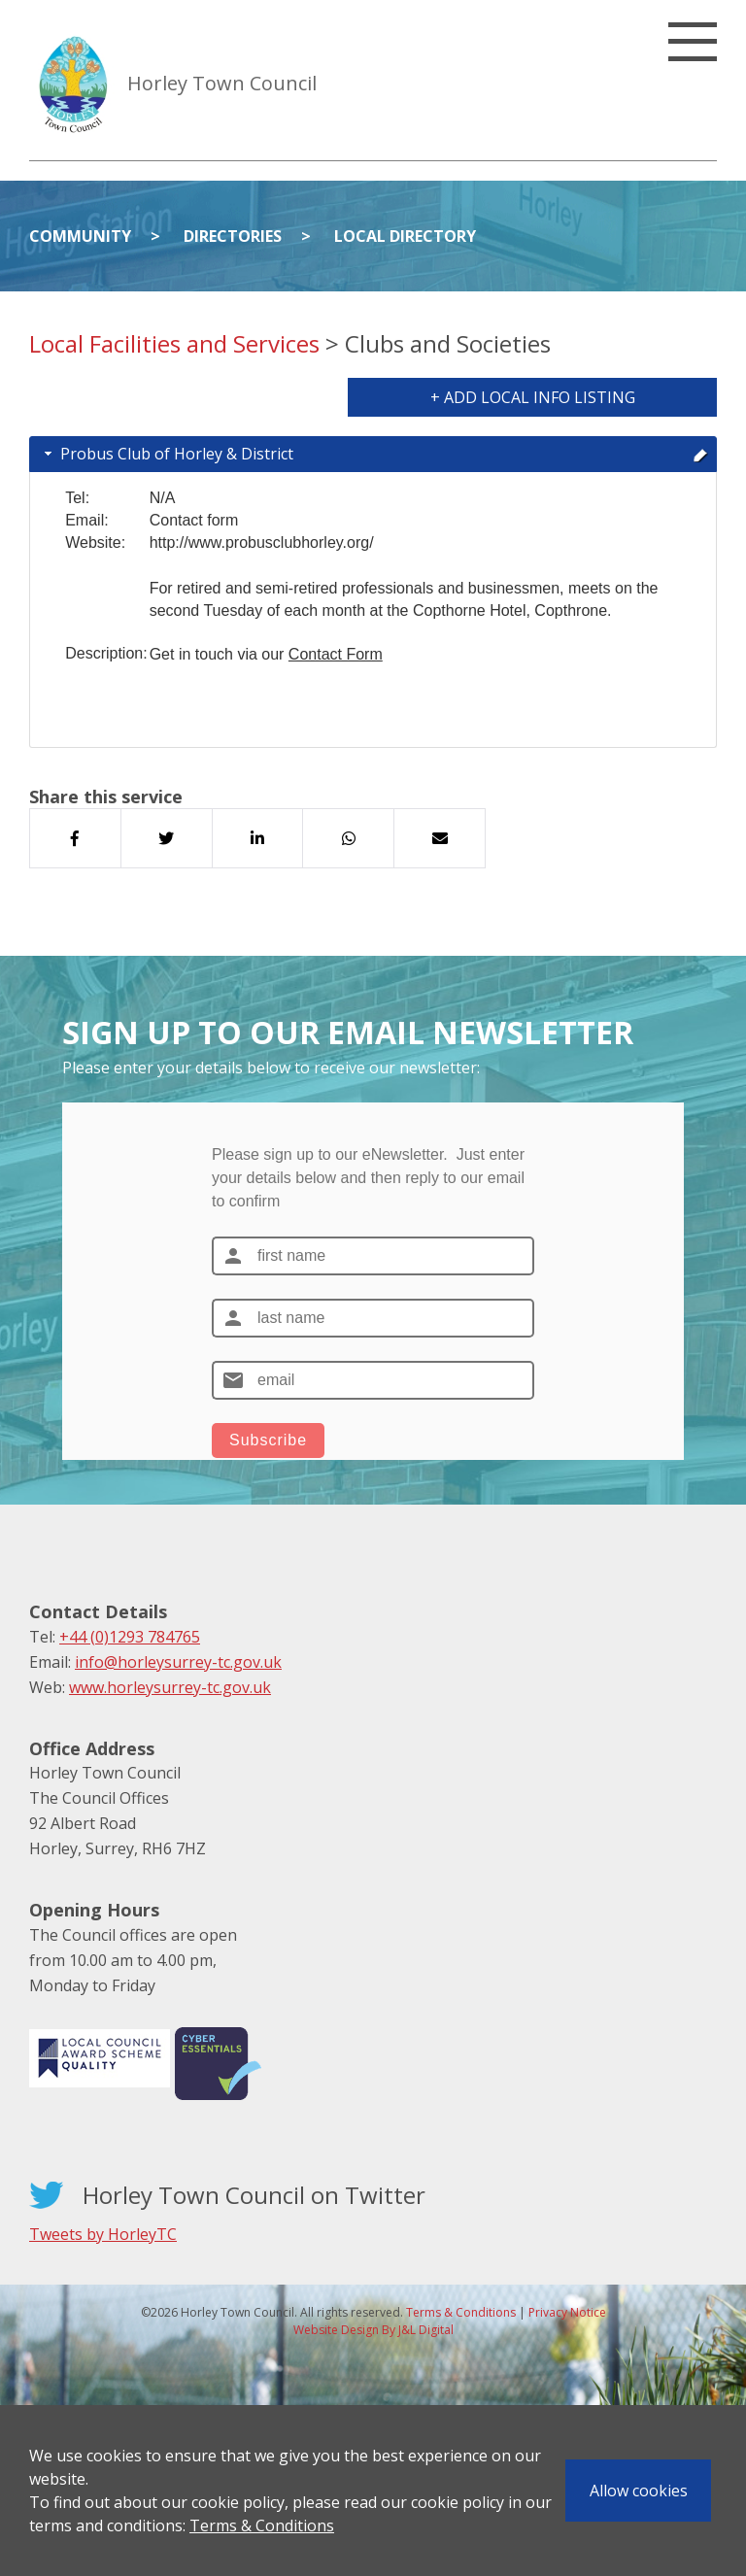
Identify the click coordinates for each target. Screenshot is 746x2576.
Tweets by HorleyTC (103, 2234)
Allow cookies (639, 2490)
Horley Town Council (222, 83)
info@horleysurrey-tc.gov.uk (178, 1662)
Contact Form (335, 654)
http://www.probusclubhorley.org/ (262, 542)
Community (80, 236)
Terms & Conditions (261, 2525)
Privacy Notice (567, 2312)
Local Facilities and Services (174, 343)
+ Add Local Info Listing (532, 397)
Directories (233, 236)
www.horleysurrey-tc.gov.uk (170, 1687)
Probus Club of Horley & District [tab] (374, 453)
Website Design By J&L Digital (373, 2330)
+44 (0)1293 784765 (129, 1636)
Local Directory (405, 236)
